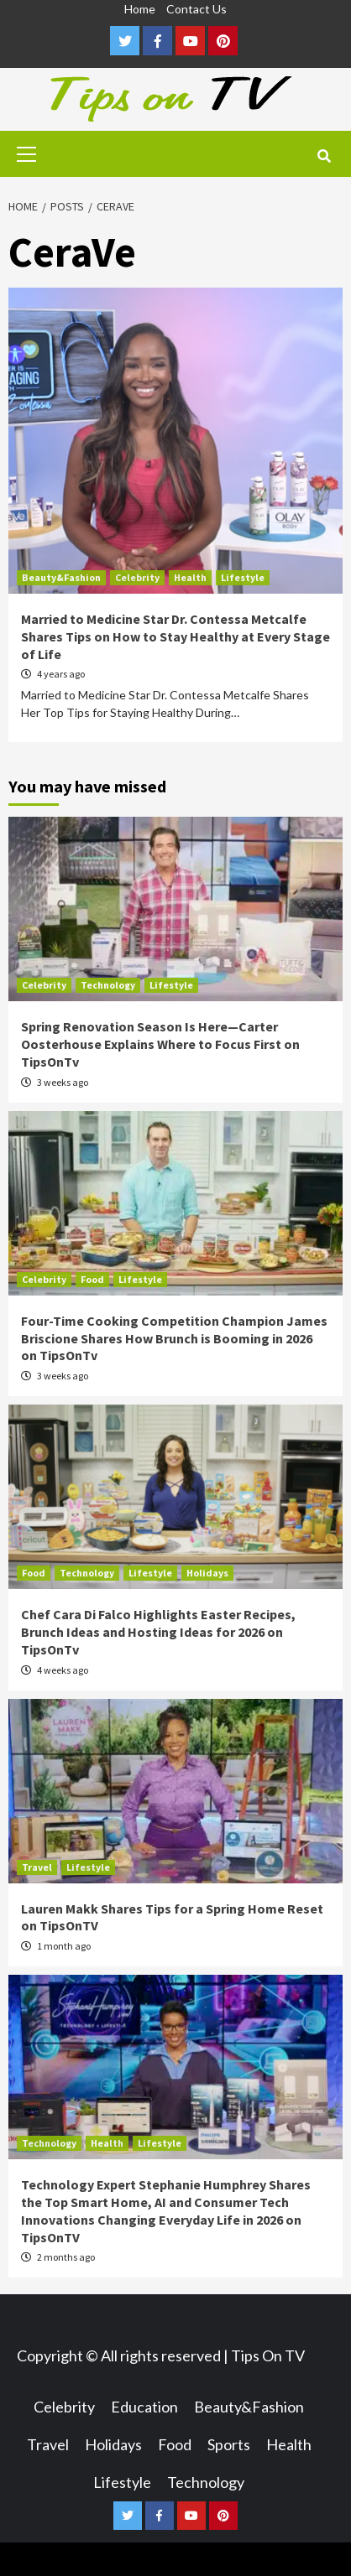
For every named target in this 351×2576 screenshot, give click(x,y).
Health (190, 577)
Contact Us (196, 9)
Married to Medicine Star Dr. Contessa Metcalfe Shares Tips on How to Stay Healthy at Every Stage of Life (175, 636)
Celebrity (137, 577)
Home (139, 9)
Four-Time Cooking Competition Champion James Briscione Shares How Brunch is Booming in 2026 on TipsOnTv (174, 1338)
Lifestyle (243, 577)
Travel (37, 1867)
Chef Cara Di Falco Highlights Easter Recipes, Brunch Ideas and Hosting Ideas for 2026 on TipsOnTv (158, 1632)
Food (92, 1279)
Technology (108, 985)
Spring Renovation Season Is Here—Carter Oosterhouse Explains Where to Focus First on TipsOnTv (160, 1044)
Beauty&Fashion (61, 577)
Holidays (207, 1572)
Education (144, 2406)
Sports (228, 2444)
